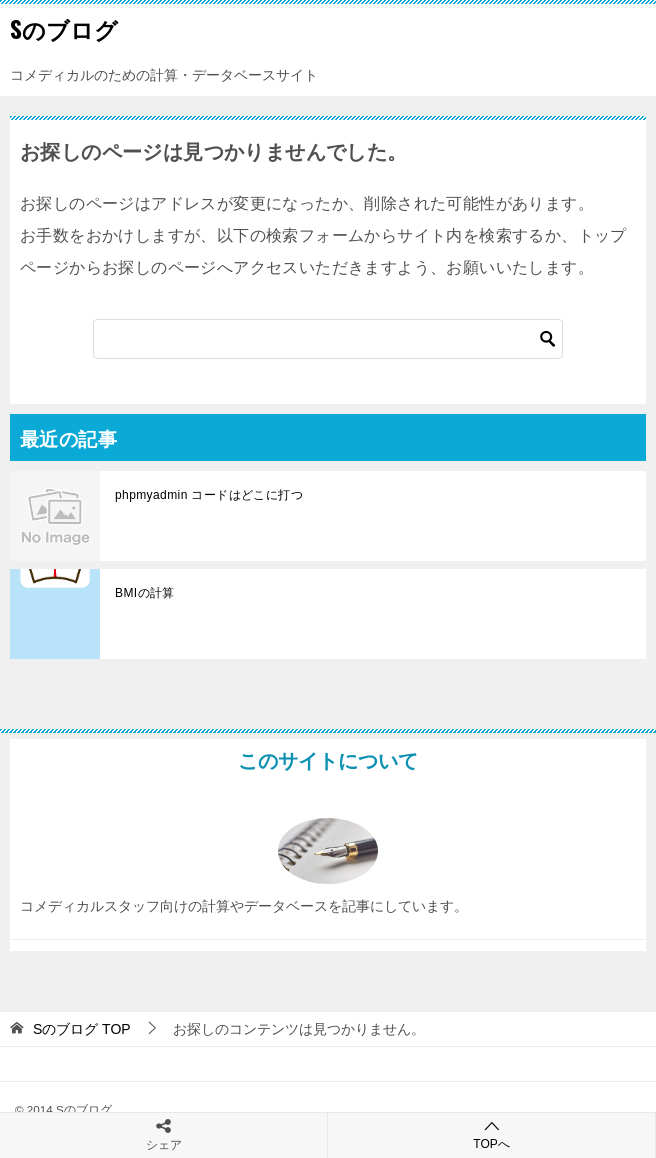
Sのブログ (64, 29)
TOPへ (491, 1134)
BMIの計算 (145, 593)
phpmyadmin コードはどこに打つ (209, 495)
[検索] (328, 339)
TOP (82, 1029)
